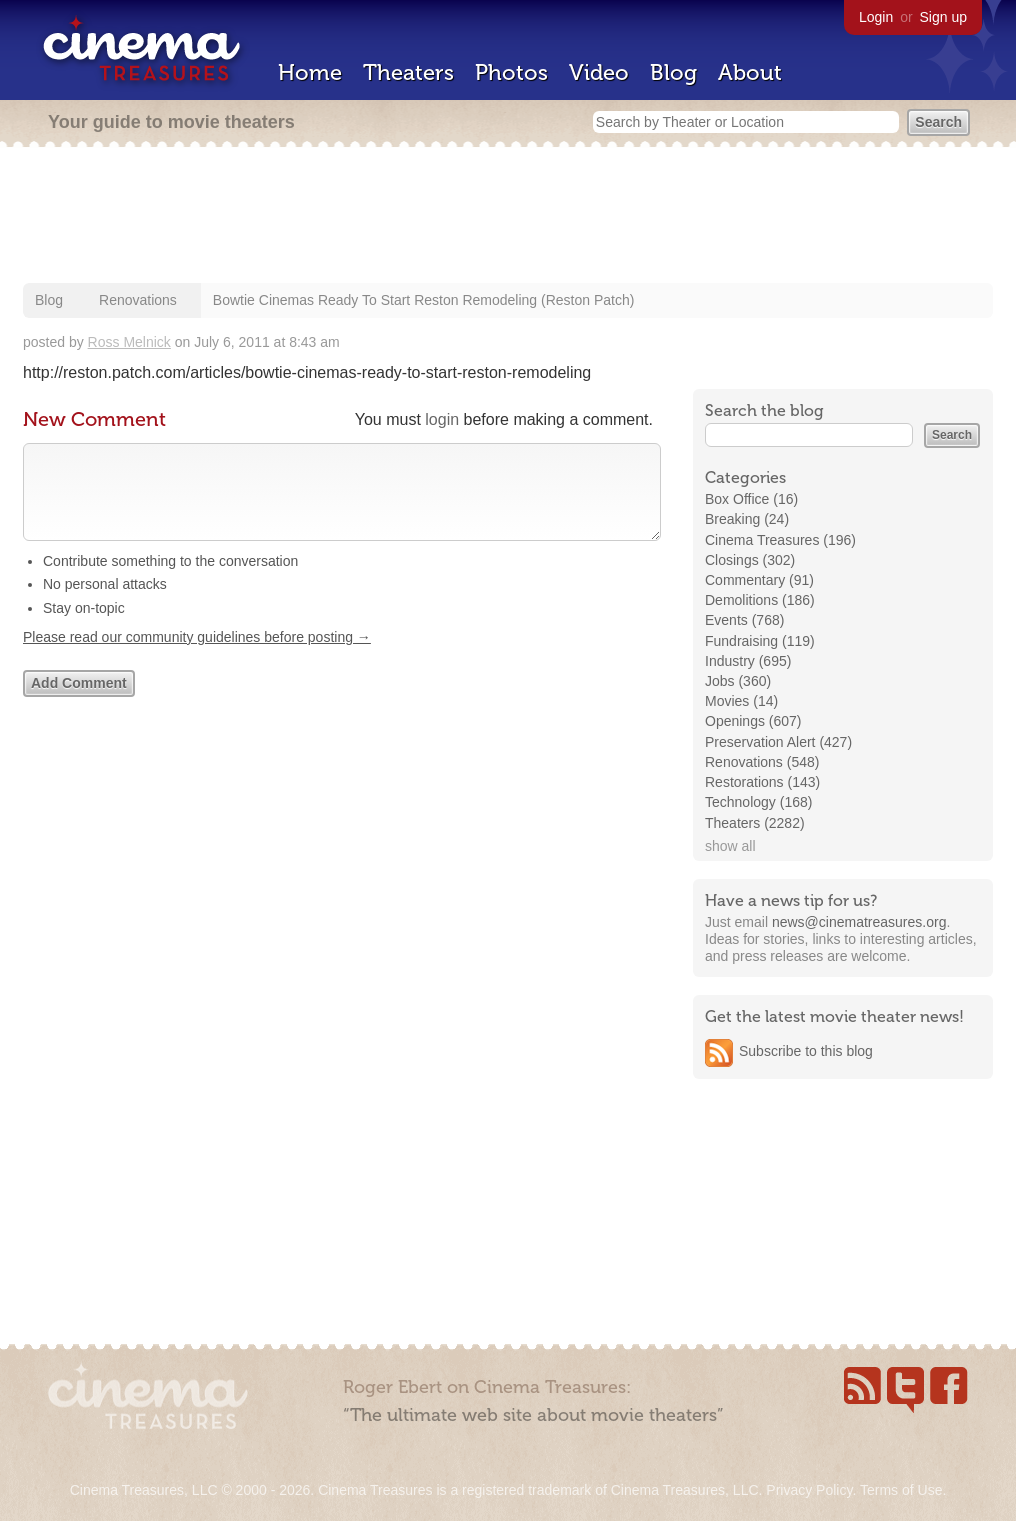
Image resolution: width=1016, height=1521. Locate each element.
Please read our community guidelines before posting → (197, 657)
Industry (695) (748, 661)
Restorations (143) (762, 782)
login (442, 419)
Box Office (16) (751, 499)
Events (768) (744, 620)
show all (730, 846)
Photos (511, 72)
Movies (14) (741, 701)
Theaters (408, 72)
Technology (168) (758, 802)
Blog (673, 72)
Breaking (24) (747, 519)
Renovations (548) (762, 762)
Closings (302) (750, 560)
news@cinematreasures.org (859, 922)
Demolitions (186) (760, 600)
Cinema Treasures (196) (780, 540)
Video (599, 72)
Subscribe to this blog (806, 1051)
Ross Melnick (129, 342)
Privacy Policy (809, 1490)
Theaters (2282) (755, 823)
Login (876, 17)
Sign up (943, 17)
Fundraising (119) (760, 641)
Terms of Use (901, 1490)
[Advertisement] (508, 217)
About (750, 72)
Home (310, 72)
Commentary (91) (759, 580)
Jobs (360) (738, 681)
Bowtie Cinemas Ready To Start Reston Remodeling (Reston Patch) (424, 300)
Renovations (138, 300)
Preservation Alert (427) (778, 742)
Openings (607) (753, 721)
